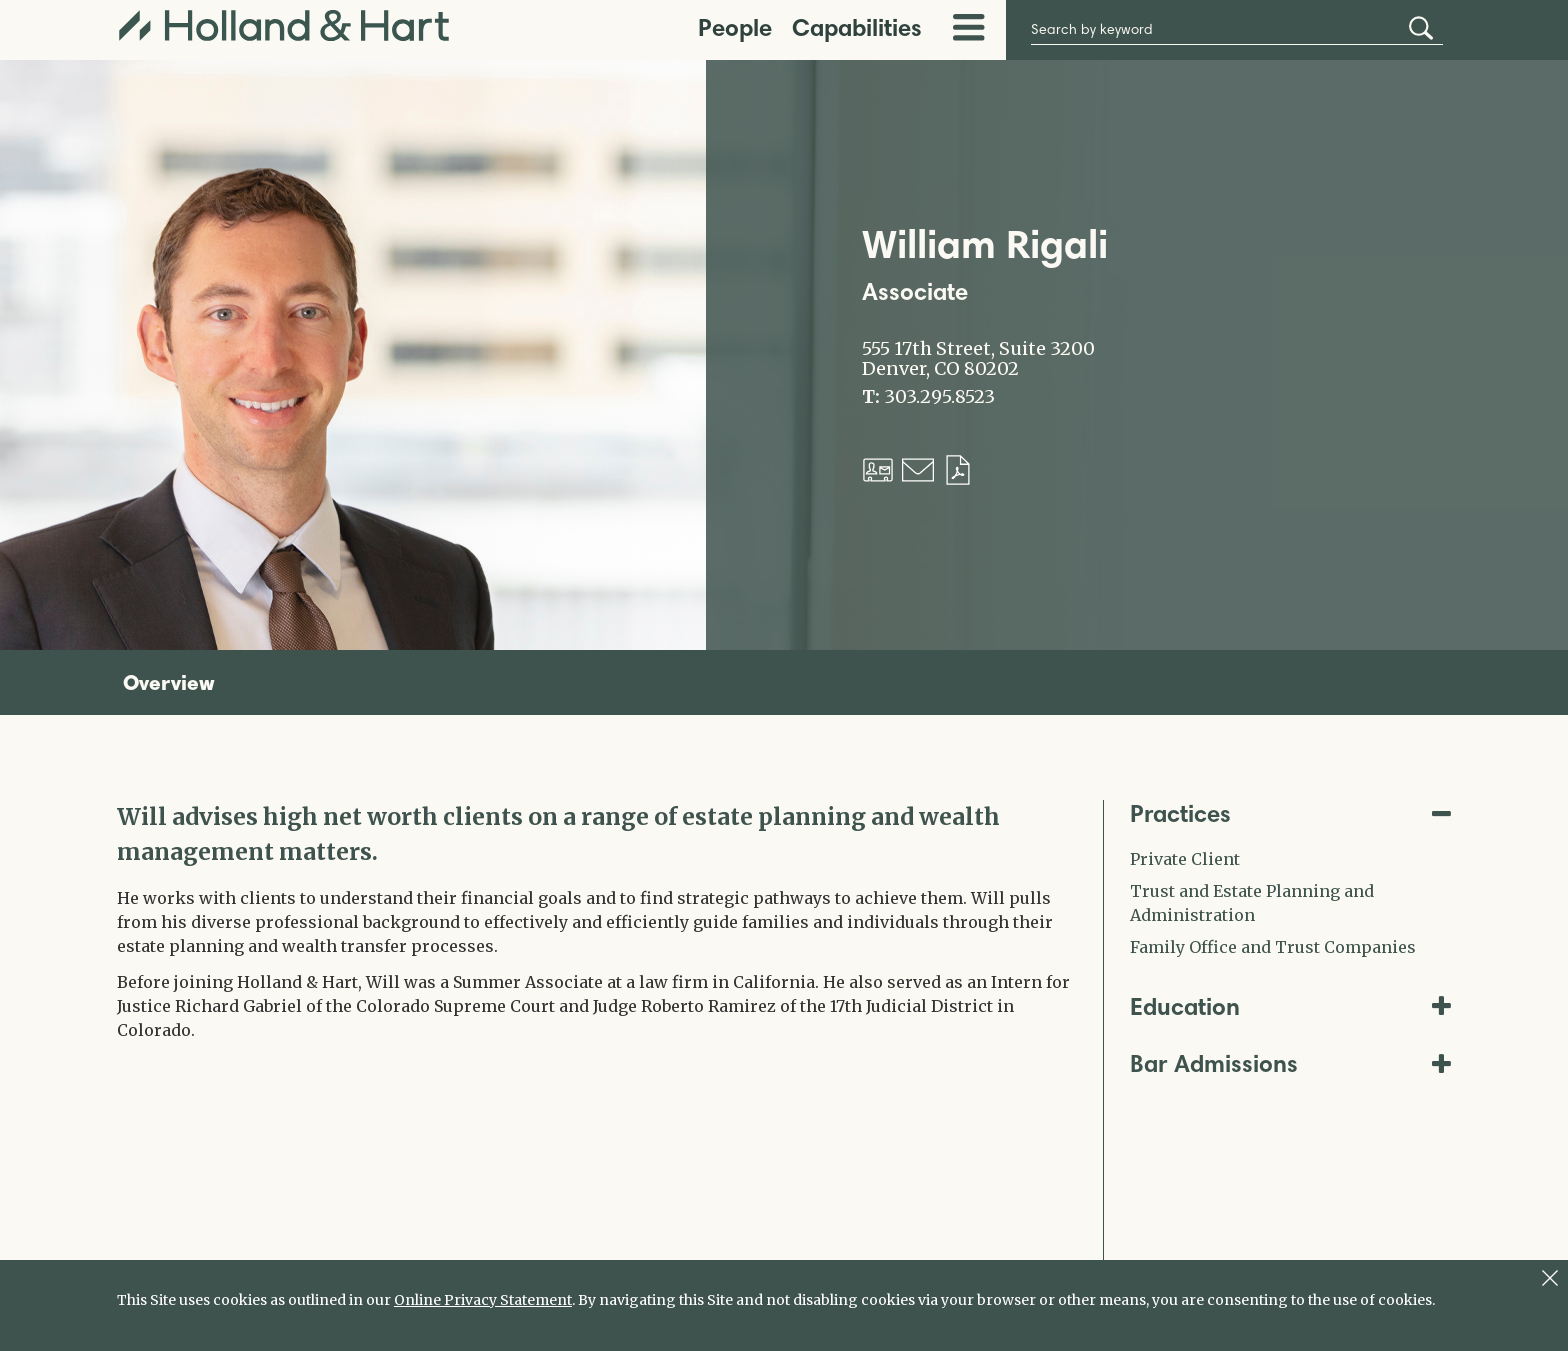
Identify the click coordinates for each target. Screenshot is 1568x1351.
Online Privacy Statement (483, 1300)
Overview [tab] (169, 682)
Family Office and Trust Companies (1273, 947)
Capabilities (857, 27)
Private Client (1185, 859)
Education (1291, 1006)
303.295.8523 (939, 397)
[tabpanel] (595, 921)
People (735, 27)
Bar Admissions (1291, 1063)
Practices (1291, 813)
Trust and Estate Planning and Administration (1252, 903)
